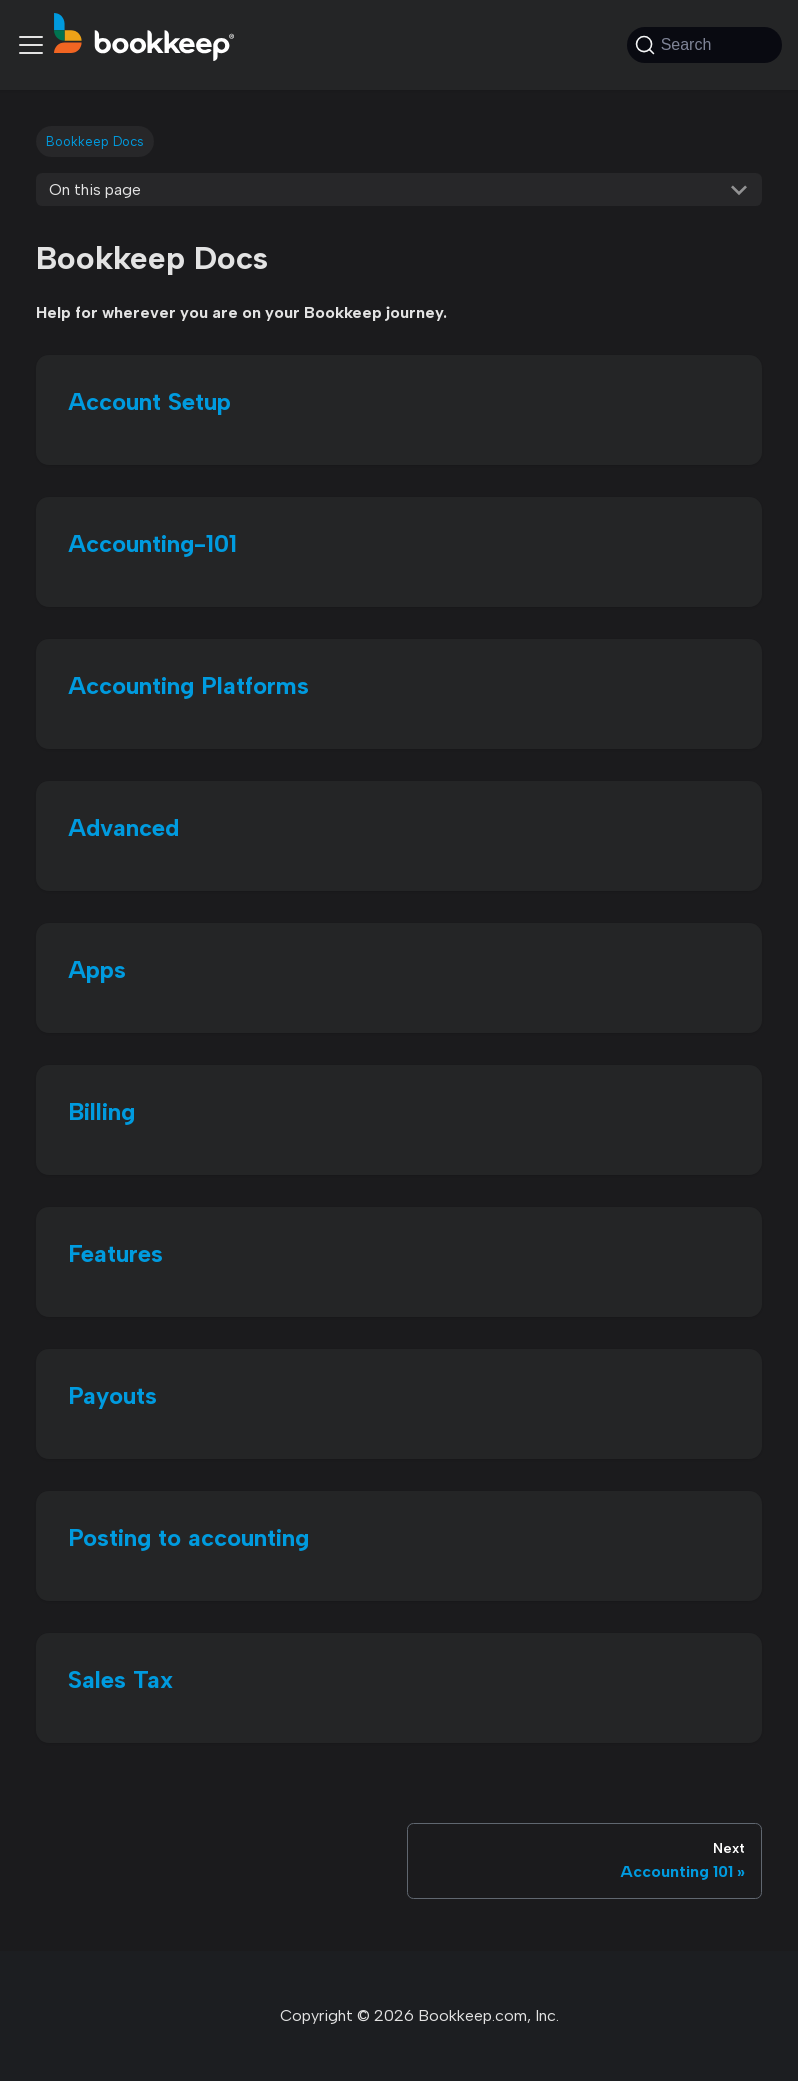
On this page (95, 189)
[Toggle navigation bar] (31, 45)
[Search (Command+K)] (704, 45)
